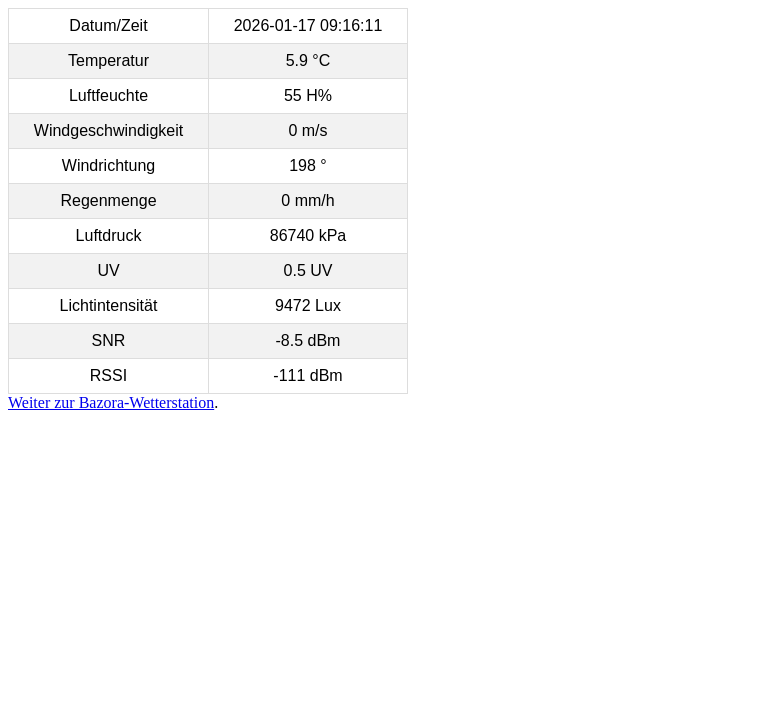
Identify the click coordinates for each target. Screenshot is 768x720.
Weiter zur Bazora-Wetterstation (111, 402)
